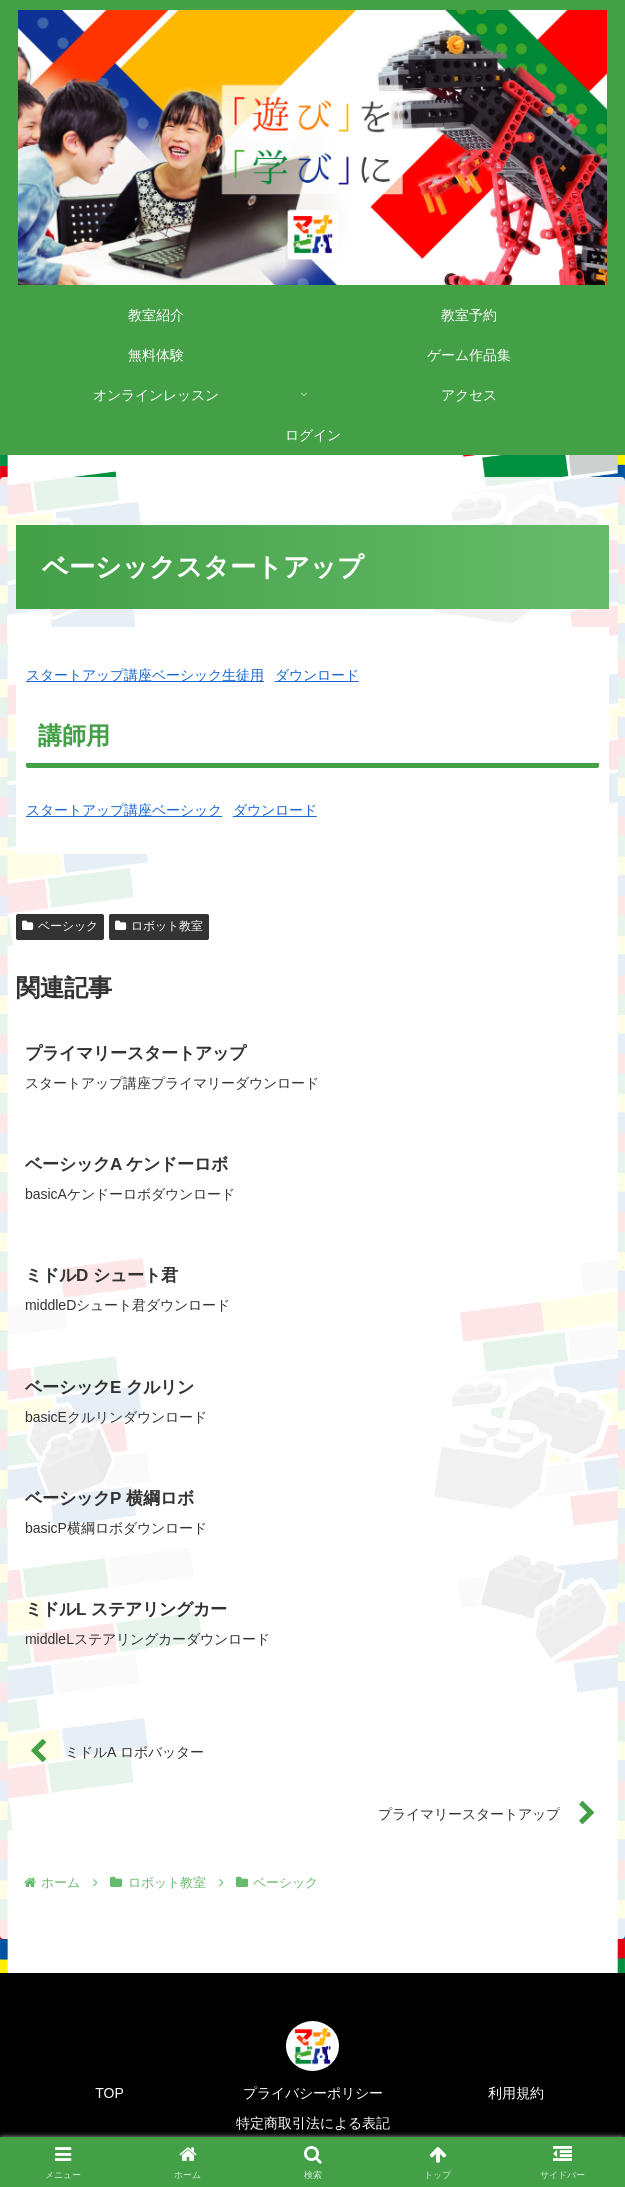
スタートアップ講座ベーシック (124, 810)
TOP (109, 2093)
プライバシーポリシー (313, 2093)
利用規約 (516, 2093)
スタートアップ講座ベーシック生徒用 (145, 675)
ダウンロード (317, 675)
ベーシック (60, 926)
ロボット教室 (159, 926)
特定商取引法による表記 (313, 2123)
